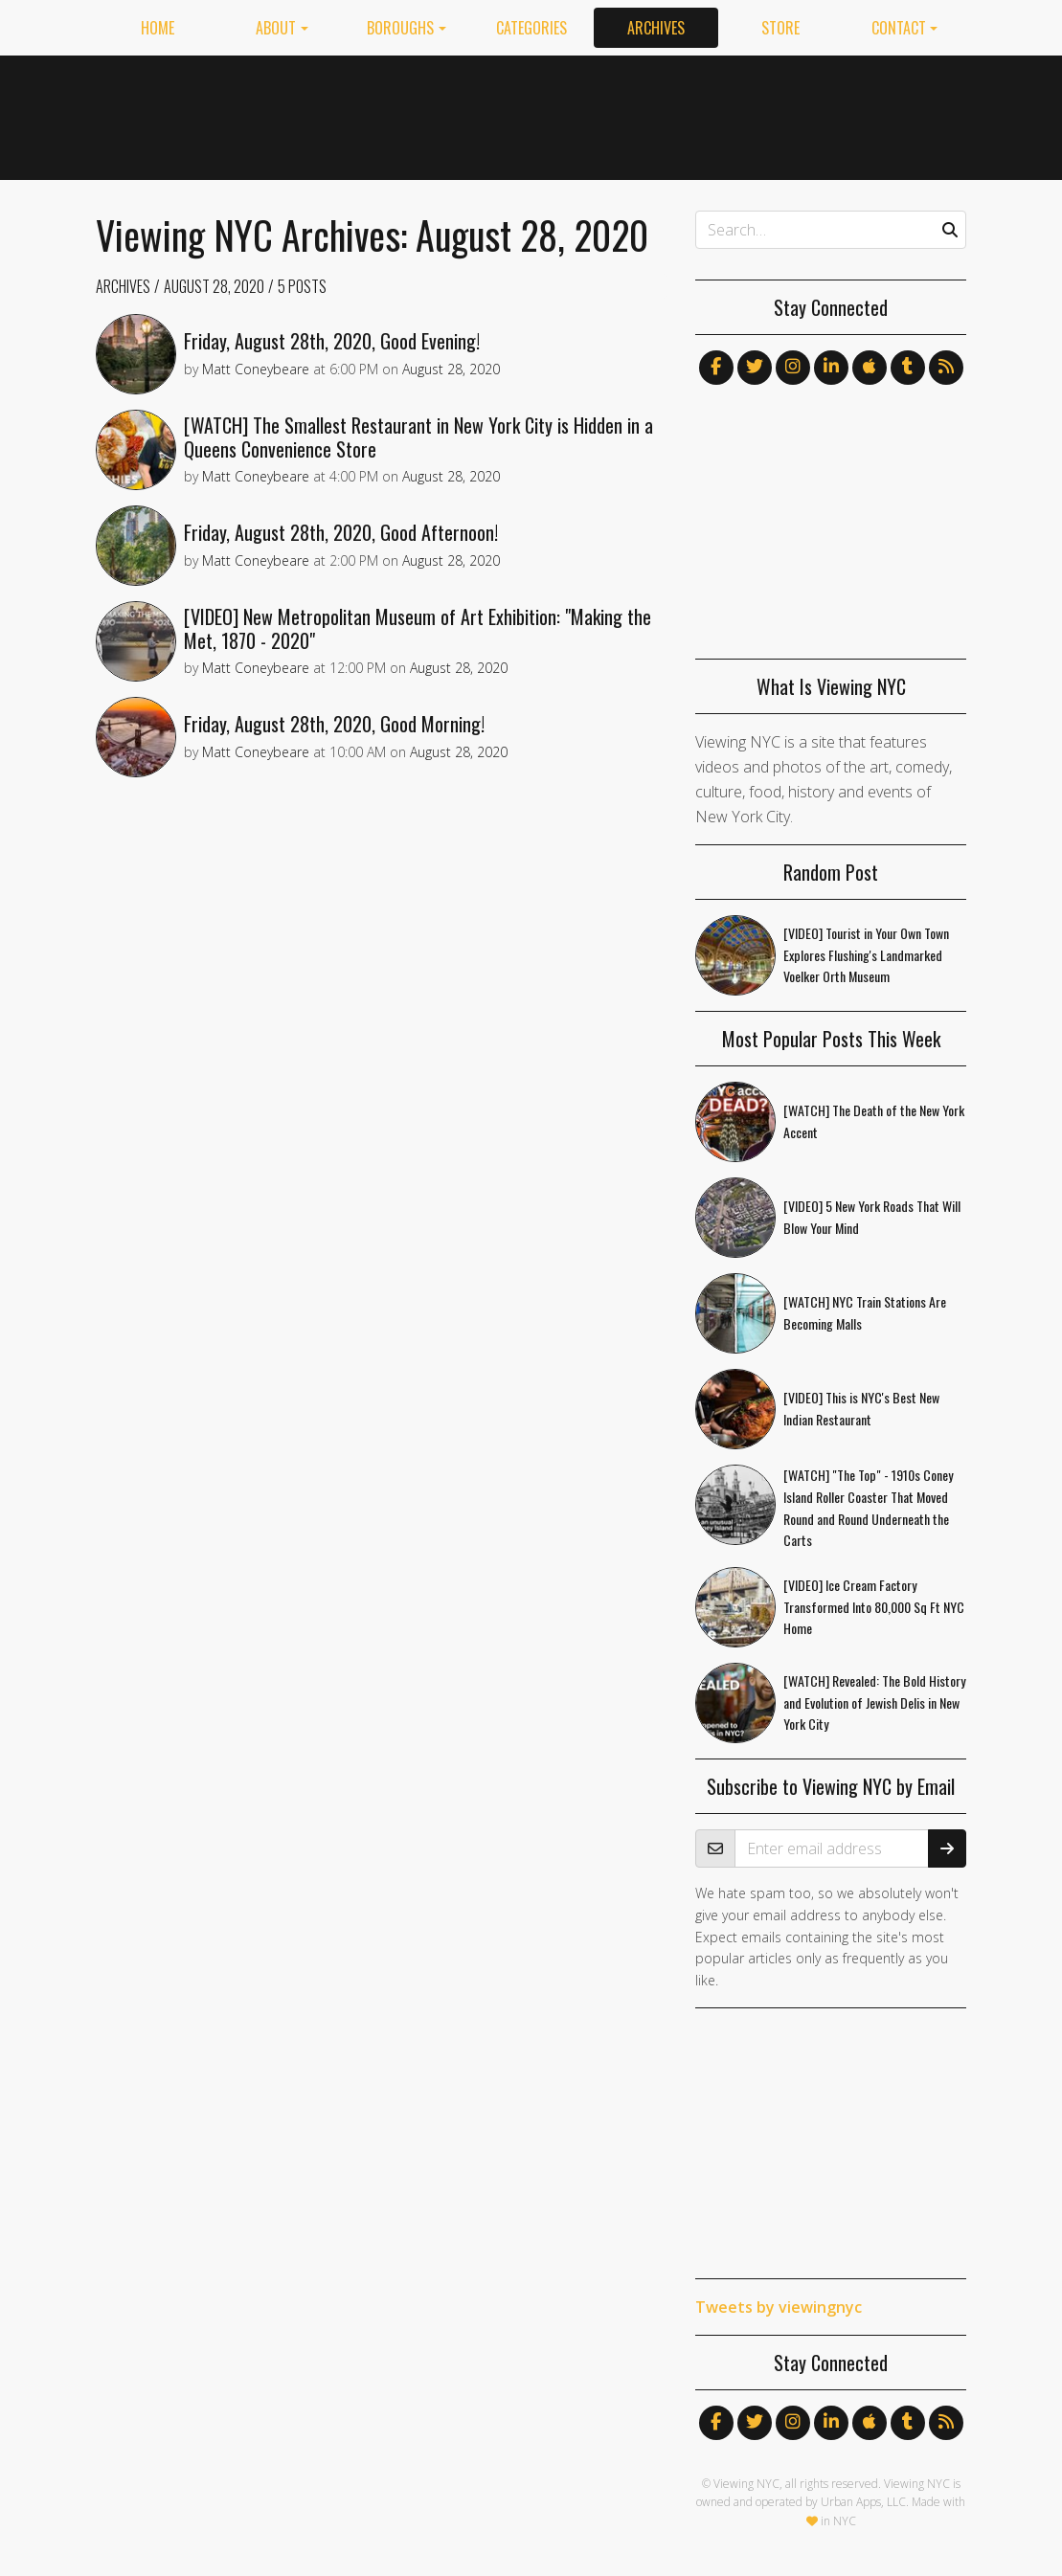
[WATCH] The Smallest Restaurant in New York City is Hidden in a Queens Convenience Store (418, 437)
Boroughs (400, 27)
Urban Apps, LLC (863, 2502)
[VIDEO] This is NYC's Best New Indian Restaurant (861, 1408)
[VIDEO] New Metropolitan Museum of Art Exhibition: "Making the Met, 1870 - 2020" (417, 628)
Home (157, 27)
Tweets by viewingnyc (778, 2307)
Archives (656, 27)
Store (780, 27)
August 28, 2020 (214, 286)
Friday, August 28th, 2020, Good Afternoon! (341, 532)
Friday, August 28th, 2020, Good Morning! (334, 723)
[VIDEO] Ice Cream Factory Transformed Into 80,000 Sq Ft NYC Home (873, 1607)
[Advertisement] (617, 114)
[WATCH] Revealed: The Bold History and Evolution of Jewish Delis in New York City (874, 1702)
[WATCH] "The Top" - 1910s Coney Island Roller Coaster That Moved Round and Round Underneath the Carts (868, 1507)
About (276, 27)
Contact (898, 27)
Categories (531, 27)
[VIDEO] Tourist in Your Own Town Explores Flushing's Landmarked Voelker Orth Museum (866, 955)
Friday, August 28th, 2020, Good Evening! (332, 340)
